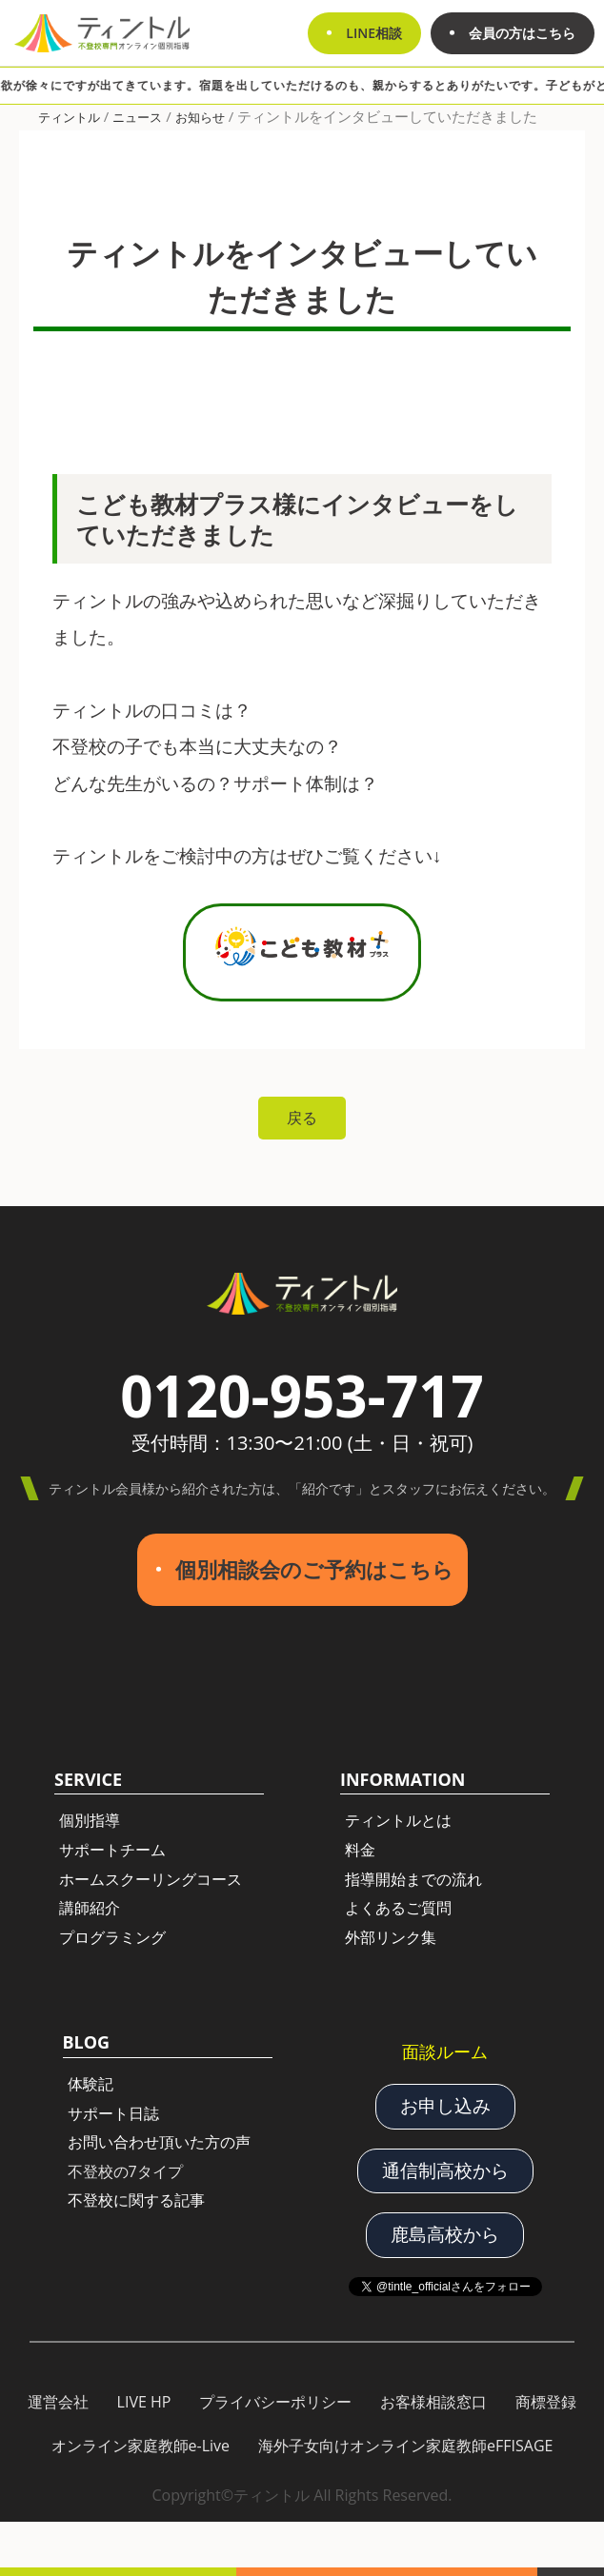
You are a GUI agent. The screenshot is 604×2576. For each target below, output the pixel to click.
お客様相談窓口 (433, 2401)
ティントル (69, 117)
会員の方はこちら (522, 33)
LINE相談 (374, 33)
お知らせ (200, 117)
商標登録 (545, 2401)
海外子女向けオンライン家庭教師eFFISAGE (405, 2445)
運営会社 (58, 2401)
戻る (302, 1117)
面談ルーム (445, 2051)
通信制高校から (445, 2170)
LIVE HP (144, 2401)
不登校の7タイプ (125, 2171)
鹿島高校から (445, 2234)
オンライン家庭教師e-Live (141, 2445)
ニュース (137, 117)
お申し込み (445, 2105)
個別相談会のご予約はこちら (314, 1569)
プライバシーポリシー (275, 2401)
